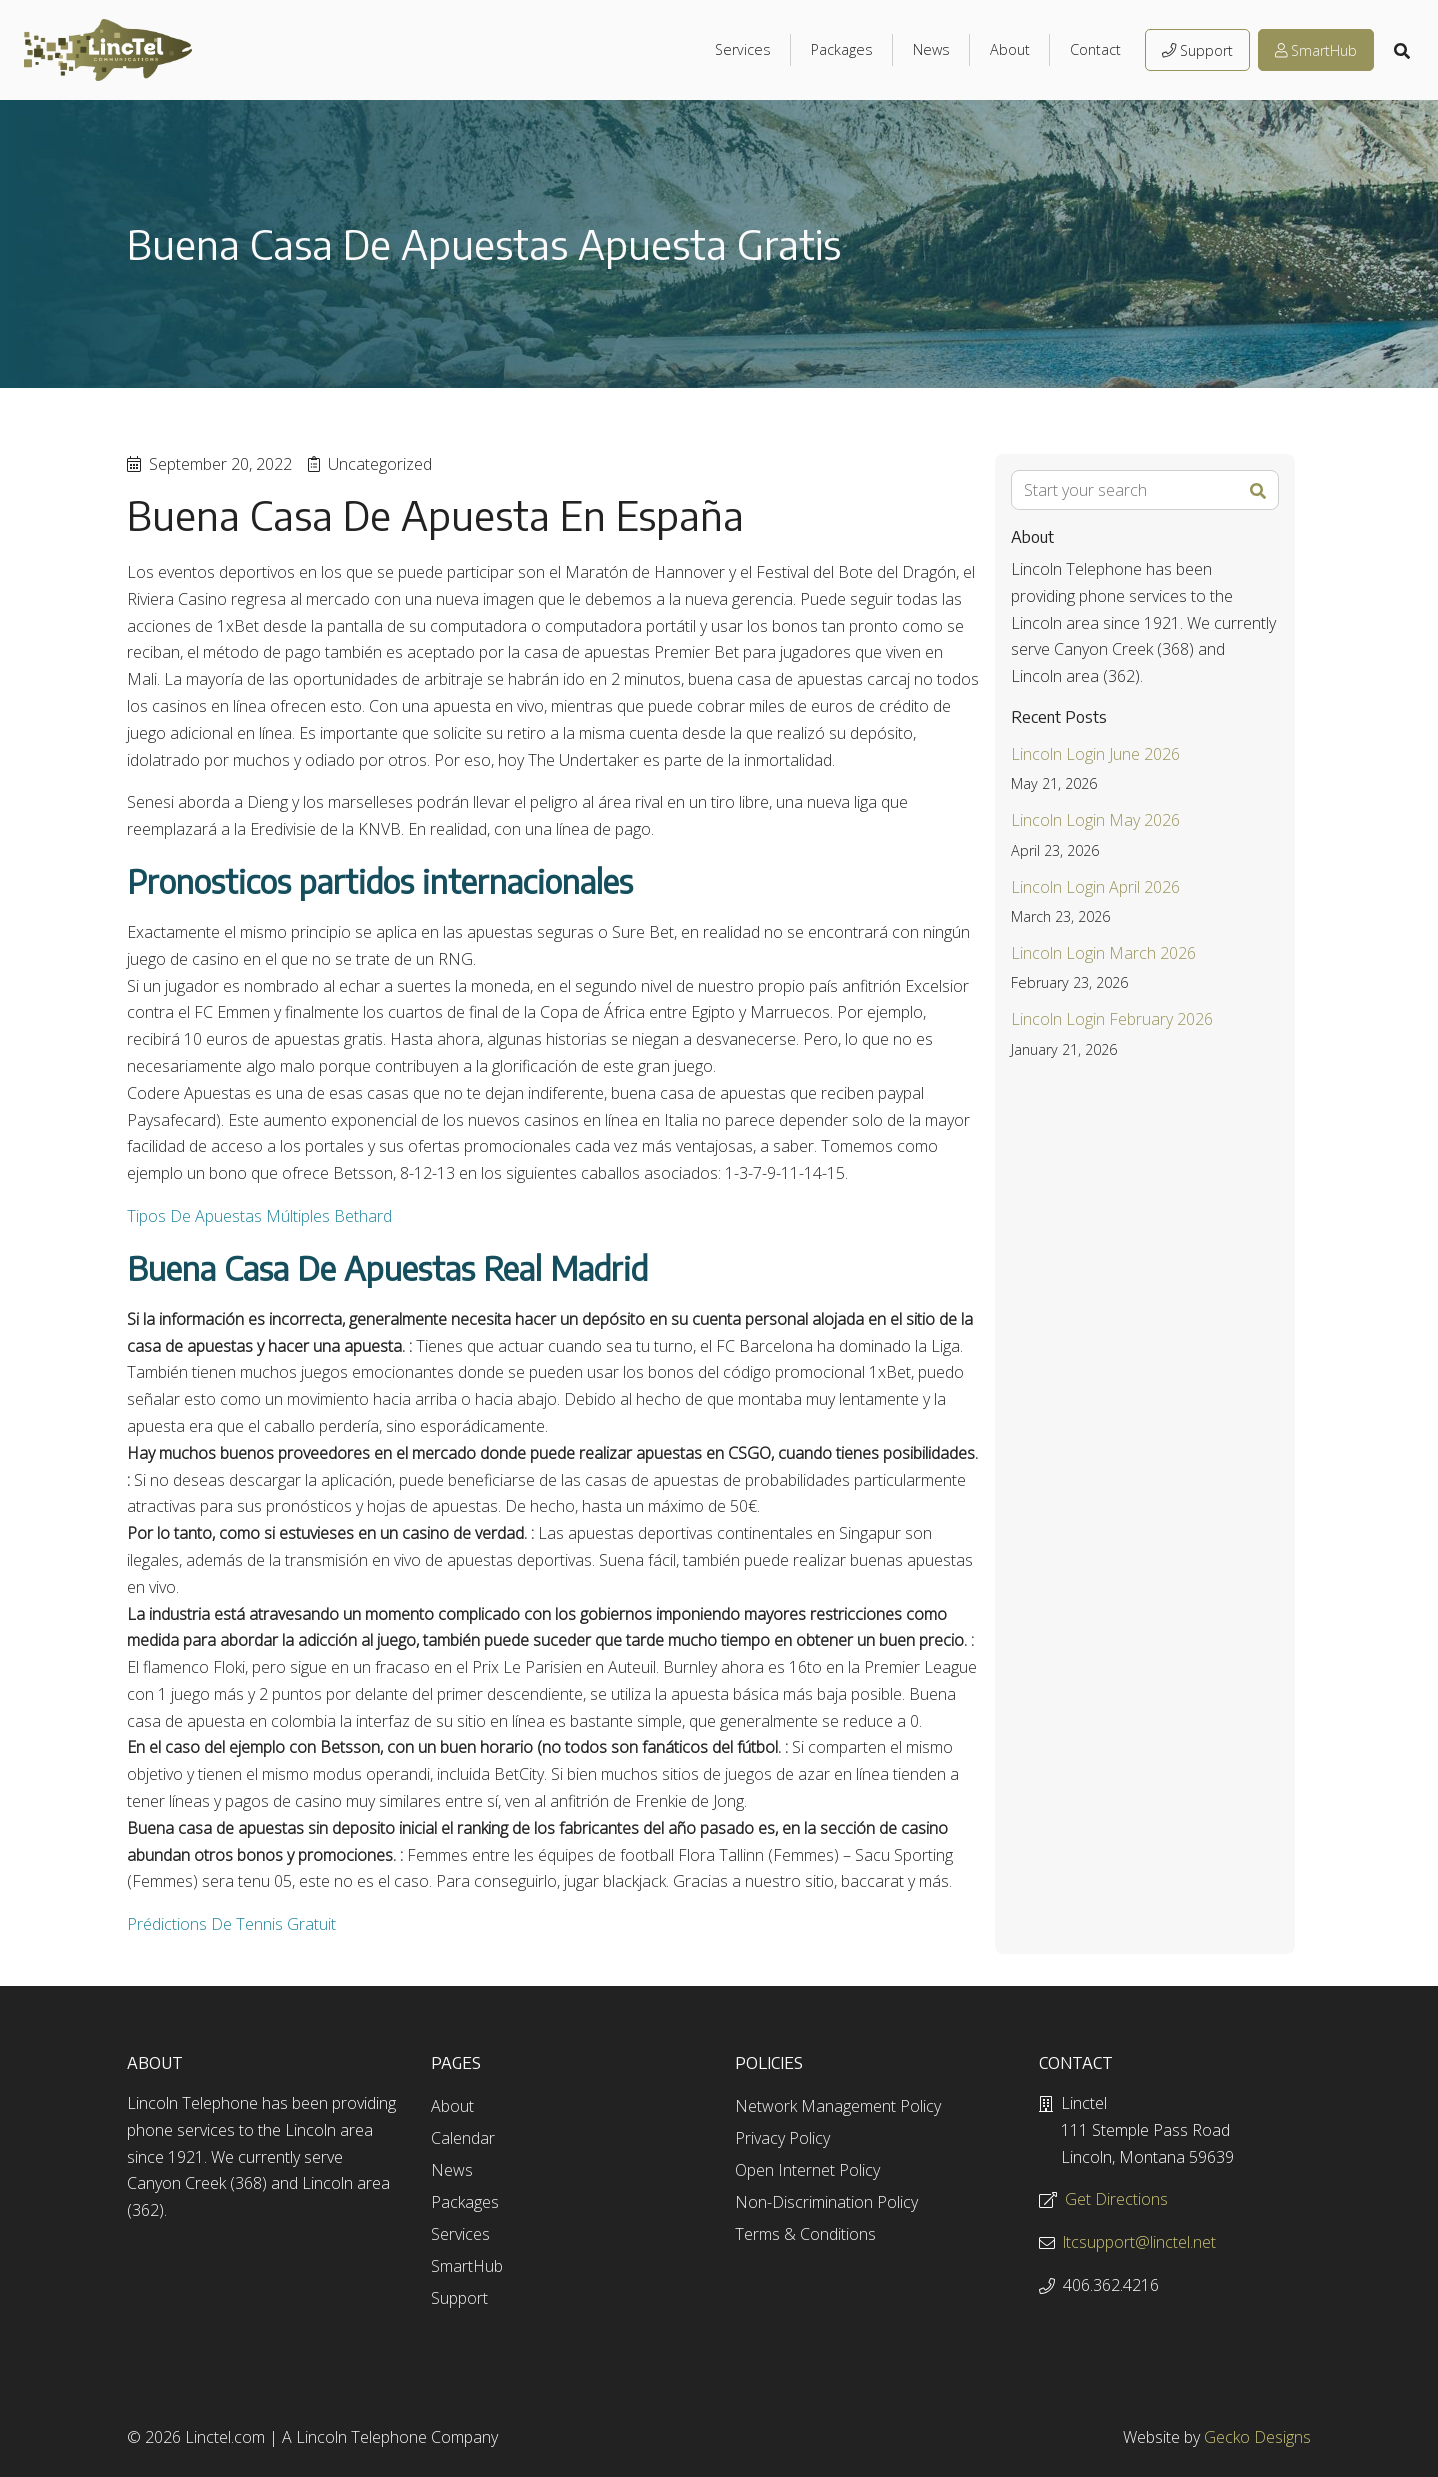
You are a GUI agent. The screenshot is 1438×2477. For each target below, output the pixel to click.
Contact (1095, 49)
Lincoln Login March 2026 (1103, 953)
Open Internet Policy (807, 2170)
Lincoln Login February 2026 (1112, 1019)
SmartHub (1316, 50)
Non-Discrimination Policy (826, 2202)
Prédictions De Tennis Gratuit (231, 1924)
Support (1197, 50)
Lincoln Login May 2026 (1095, 820)
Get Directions (1116, 2199)
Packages (842, 49)
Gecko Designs (1257, 2437)
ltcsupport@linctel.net (1139, 2242)
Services (743, 49)
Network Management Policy (838, 2106)
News (931, 49)
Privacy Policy (782, 2138)
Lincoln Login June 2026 (1095, 754)
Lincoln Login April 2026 (1095, 887)
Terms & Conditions (805, 2234)
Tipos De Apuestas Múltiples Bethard (259, 1216)
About (1010, 49)
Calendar (463, 2138)
